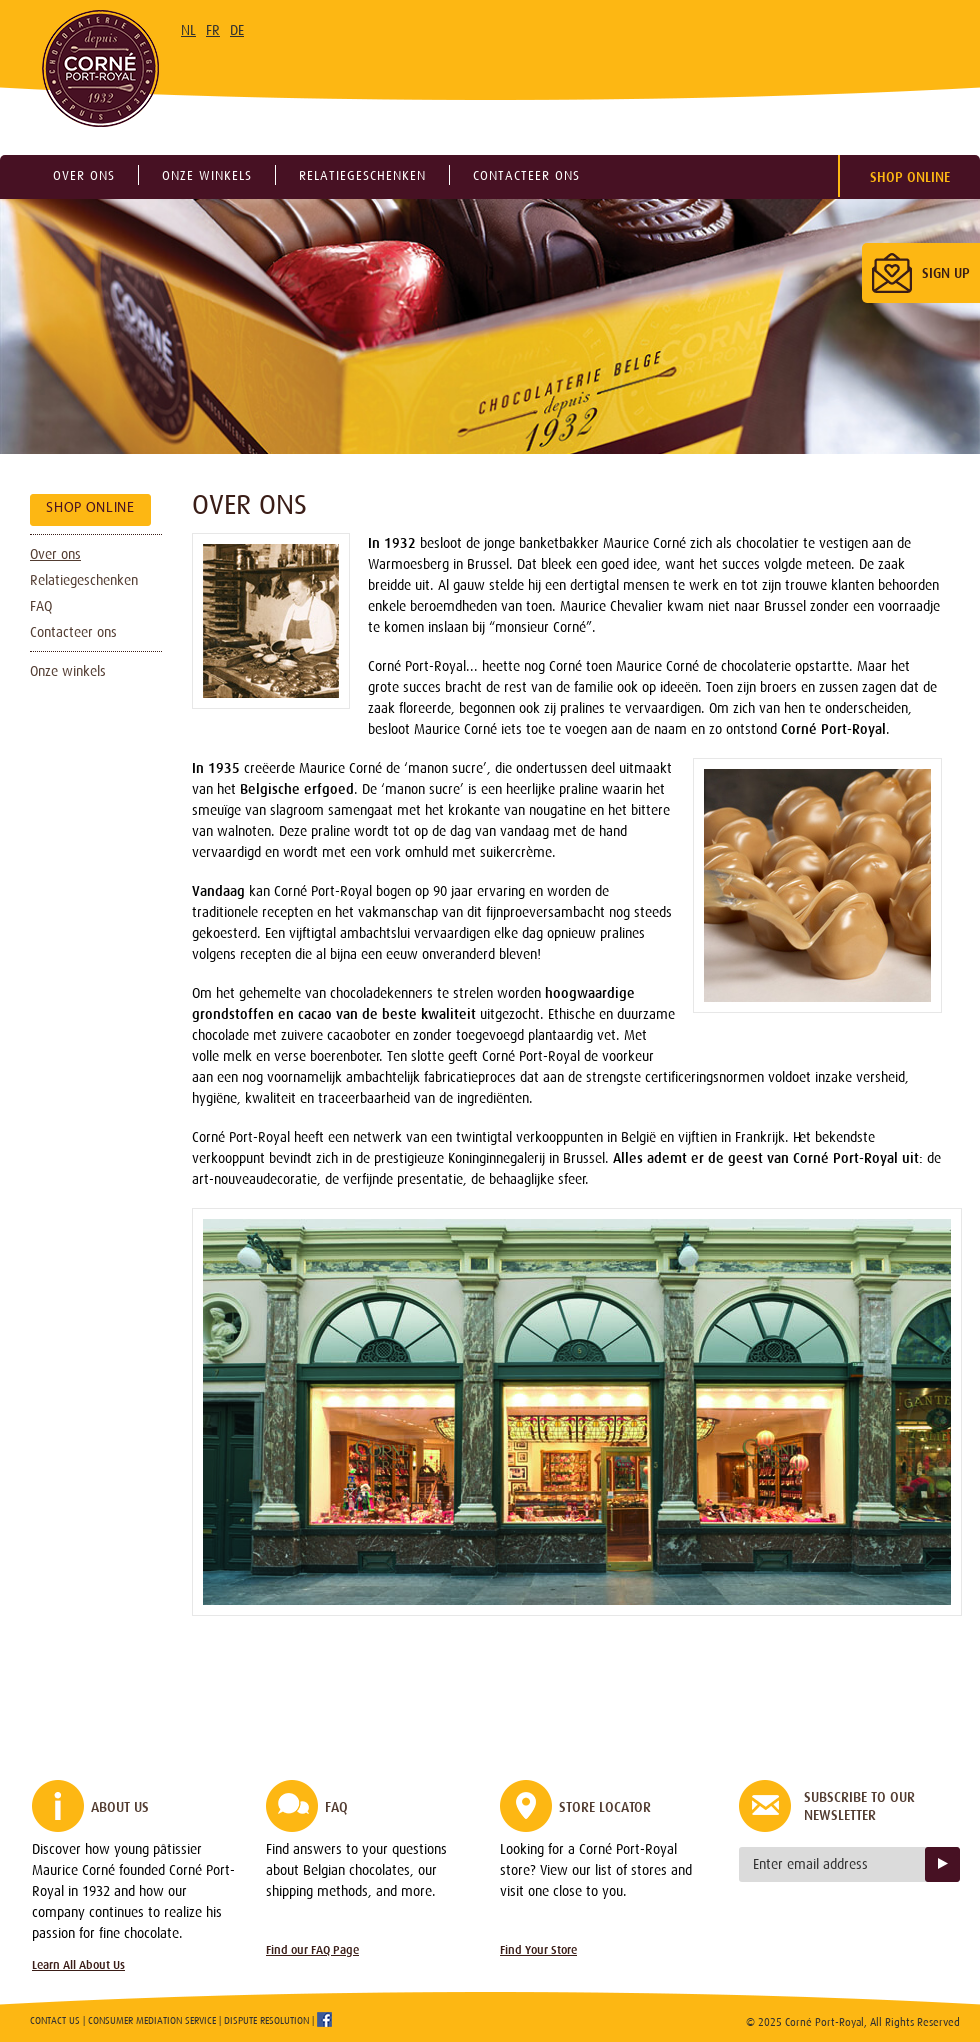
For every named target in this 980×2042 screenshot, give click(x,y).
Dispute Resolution (266, 2020)
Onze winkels (207, 175)
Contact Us (55, 2020)
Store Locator (605, 1807)
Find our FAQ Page (312, 1950)
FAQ (41, 606)
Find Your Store (538, 1950)
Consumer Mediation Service (152, 2020)
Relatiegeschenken (362, 175)
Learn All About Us (78, 1965)
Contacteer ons (526, 175)
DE (237, 30)
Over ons (84, 175)
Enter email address (810, 1864)
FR (213, 30)
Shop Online (910, 177)
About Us (120, 1807)
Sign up (942, 1864)
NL (188, 30)
